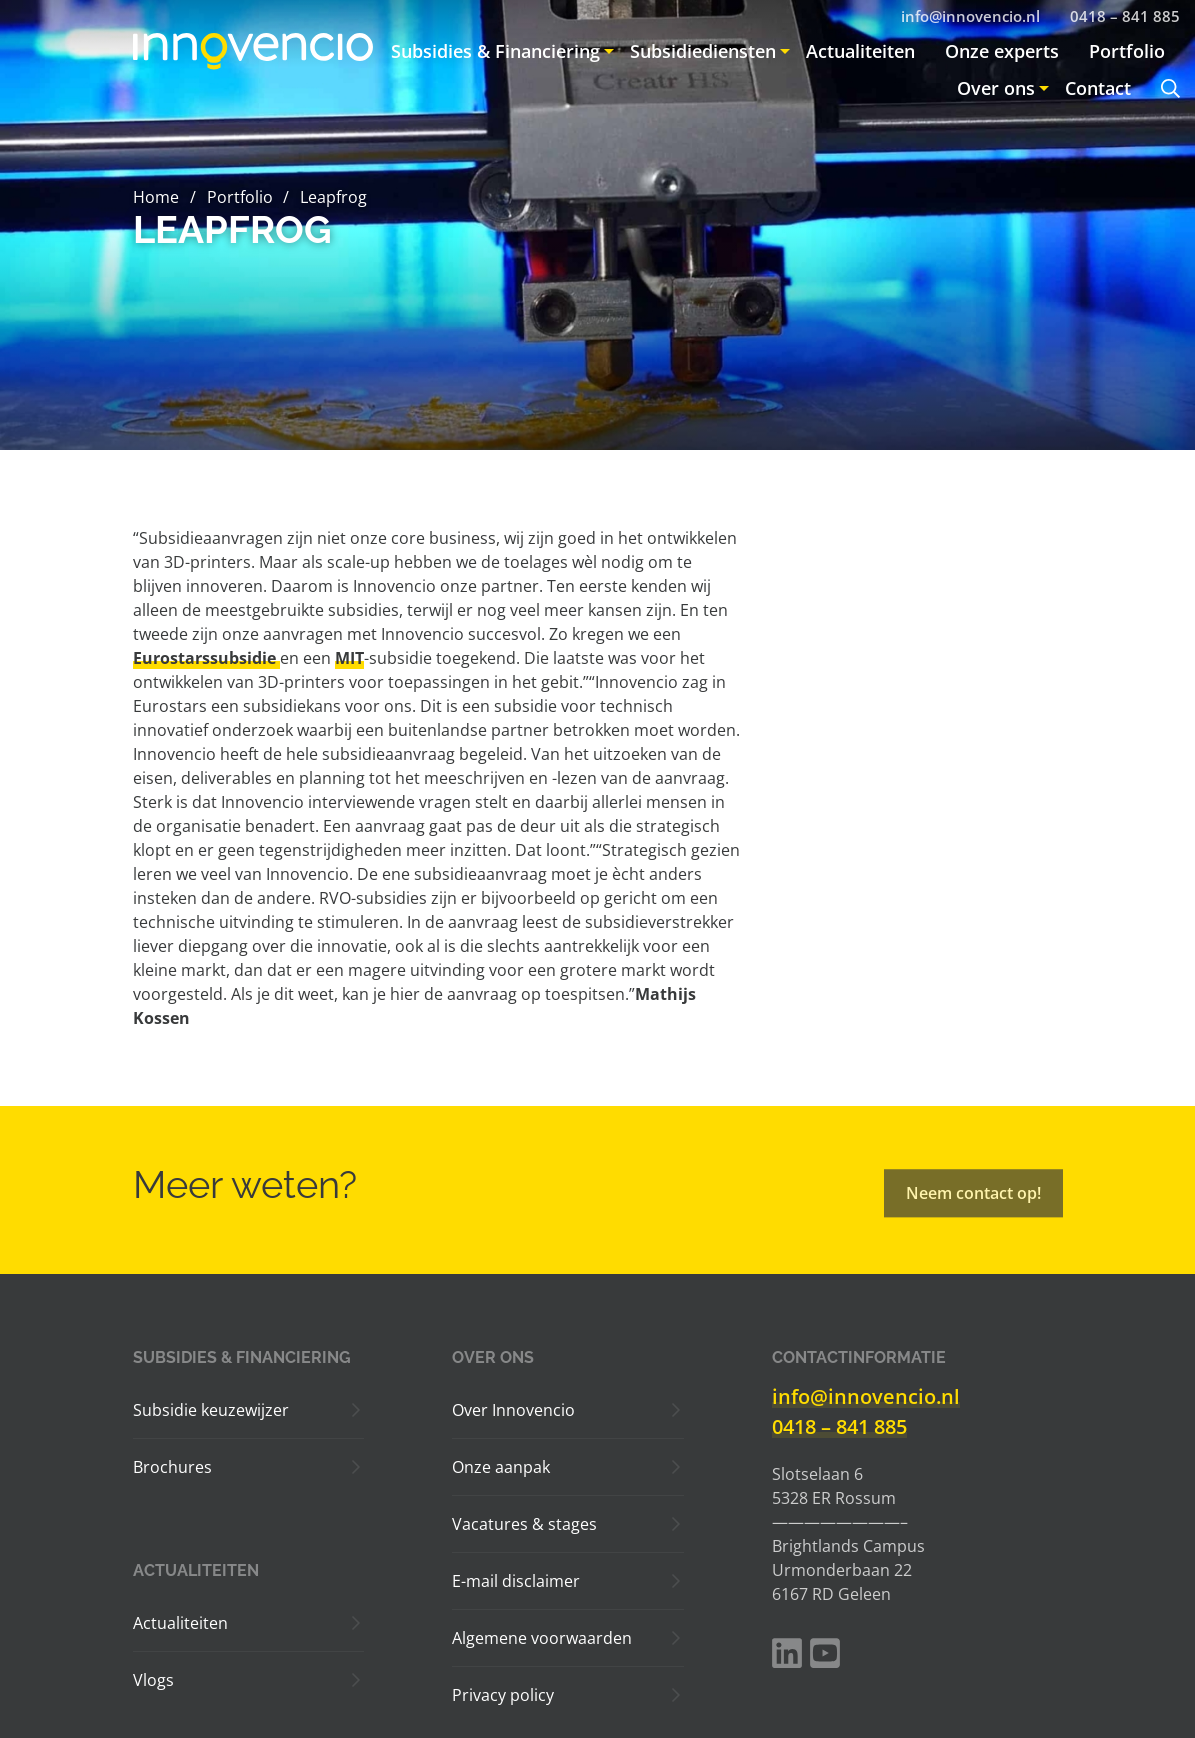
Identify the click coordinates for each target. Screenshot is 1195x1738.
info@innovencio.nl (866, 1396)
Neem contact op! (973, 1205)
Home (156, 197)
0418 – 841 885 (839, 1426)
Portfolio (239, 197)
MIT (349, 658)
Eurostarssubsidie (206, 658)
